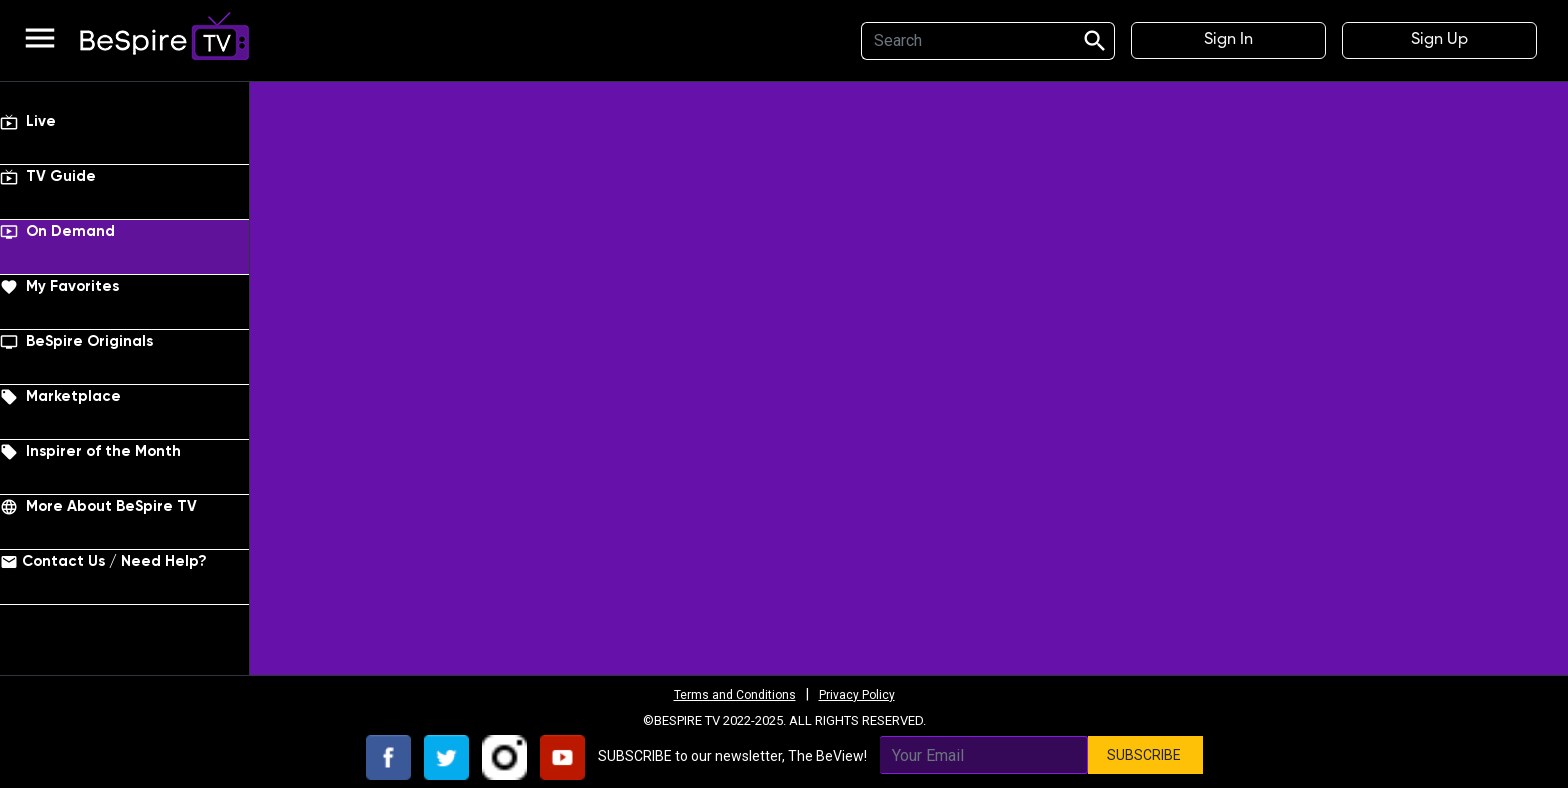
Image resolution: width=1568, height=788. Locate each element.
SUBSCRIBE (1145, 755)
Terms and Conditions (730, 694)
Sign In (1228, 40)
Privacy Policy (865, 694)
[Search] (965, 41)
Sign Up (1439, 40)
